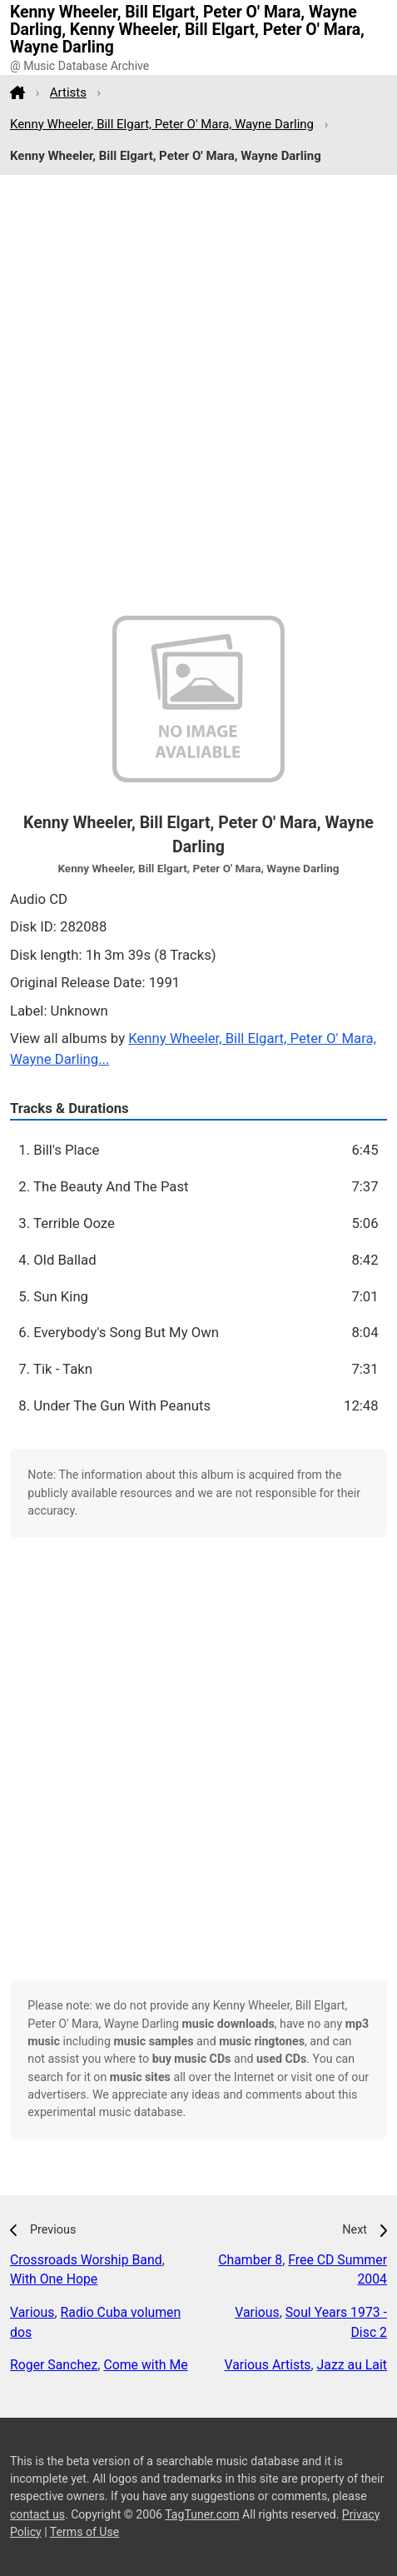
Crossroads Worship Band (86, 2260)
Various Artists (268, 2365)
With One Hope (53, 2279)
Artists (68, 92)
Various (32, 2312)
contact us (37, 2514)
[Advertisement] (198, 395)
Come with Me (145, 2365)
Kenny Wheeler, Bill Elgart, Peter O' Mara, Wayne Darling (162, 124)
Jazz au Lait (352, 2365)
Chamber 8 (250, 2260)
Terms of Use (84, 2532)
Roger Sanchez (53, 2365)
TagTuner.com (202, 2514)
